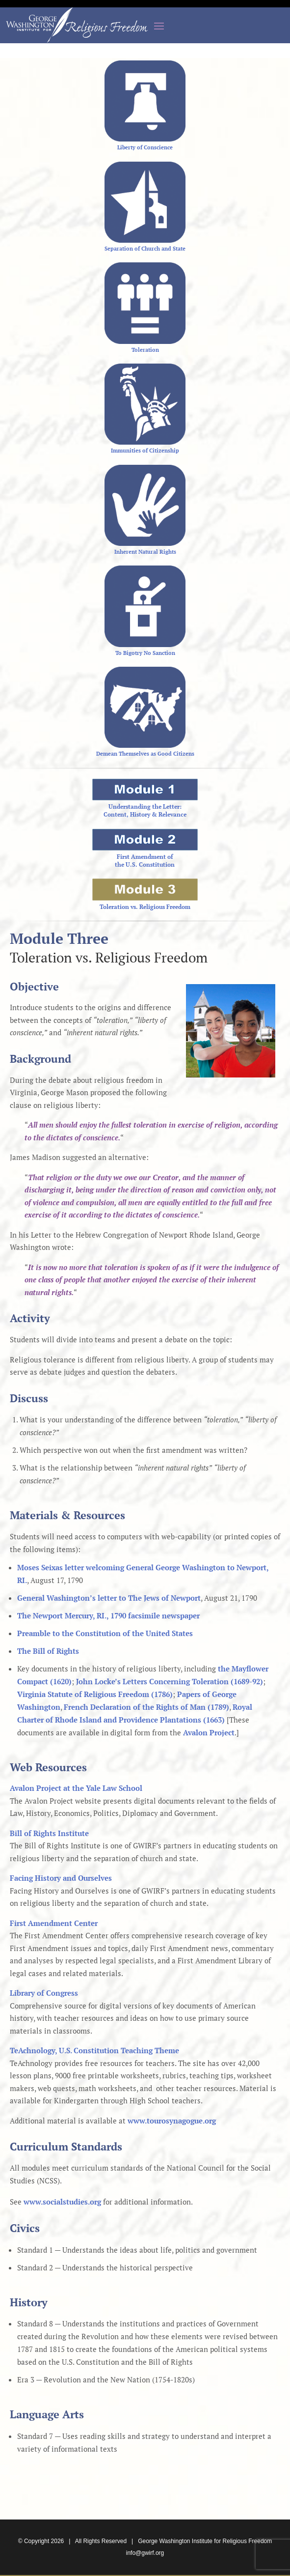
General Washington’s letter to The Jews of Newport (109, 1598)
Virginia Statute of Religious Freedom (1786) (95, 1694)
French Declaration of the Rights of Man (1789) (146, 1707)
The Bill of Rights (48, 1651)
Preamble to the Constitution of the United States (105, 1633)
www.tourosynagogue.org (172, 2120)
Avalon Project (209, 1732)
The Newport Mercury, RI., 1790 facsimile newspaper (108, 1615)
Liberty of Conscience (145, 147)
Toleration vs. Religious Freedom (145, 906)
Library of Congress (44, 1993)
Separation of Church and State (145, 248)
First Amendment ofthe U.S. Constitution (145, 860)
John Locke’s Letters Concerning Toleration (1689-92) (169, 1681)
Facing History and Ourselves (61, 1878)
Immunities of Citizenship (145, 450)
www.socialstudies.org (62, 2202)
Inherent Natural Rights (145, 551)
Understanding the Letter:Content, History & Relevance (145, 810)
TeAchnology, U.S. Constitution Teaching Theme (94, 2050)
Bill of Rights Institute (49, 1833)
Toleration (145, 349)
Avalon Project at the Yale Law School (76, 1788)
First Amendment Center (54, 1923)
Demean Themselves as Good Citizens (145, 753)
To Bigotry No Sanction (145, 653)
